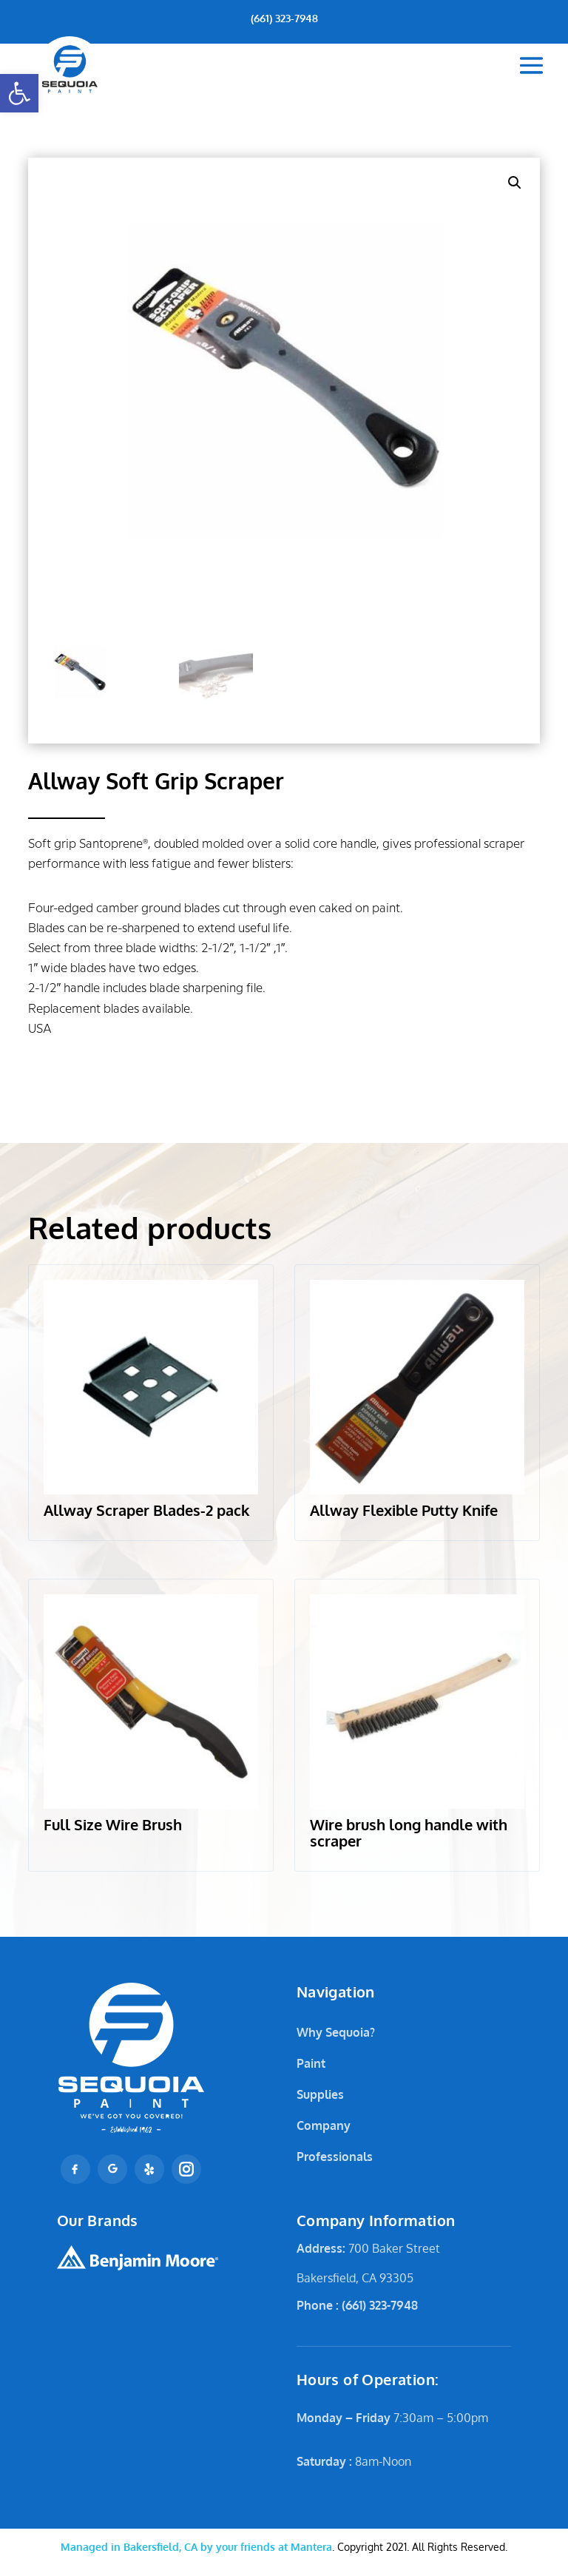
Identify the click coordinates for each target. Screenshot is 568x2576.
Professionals (335, 2156)
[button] (19, 93)
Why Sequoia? (336, 2032)
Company (324, 2125)
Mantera (196, 2546)
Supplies (320, 2094)
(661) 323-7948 (284, 18)
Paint (311, 2063)
